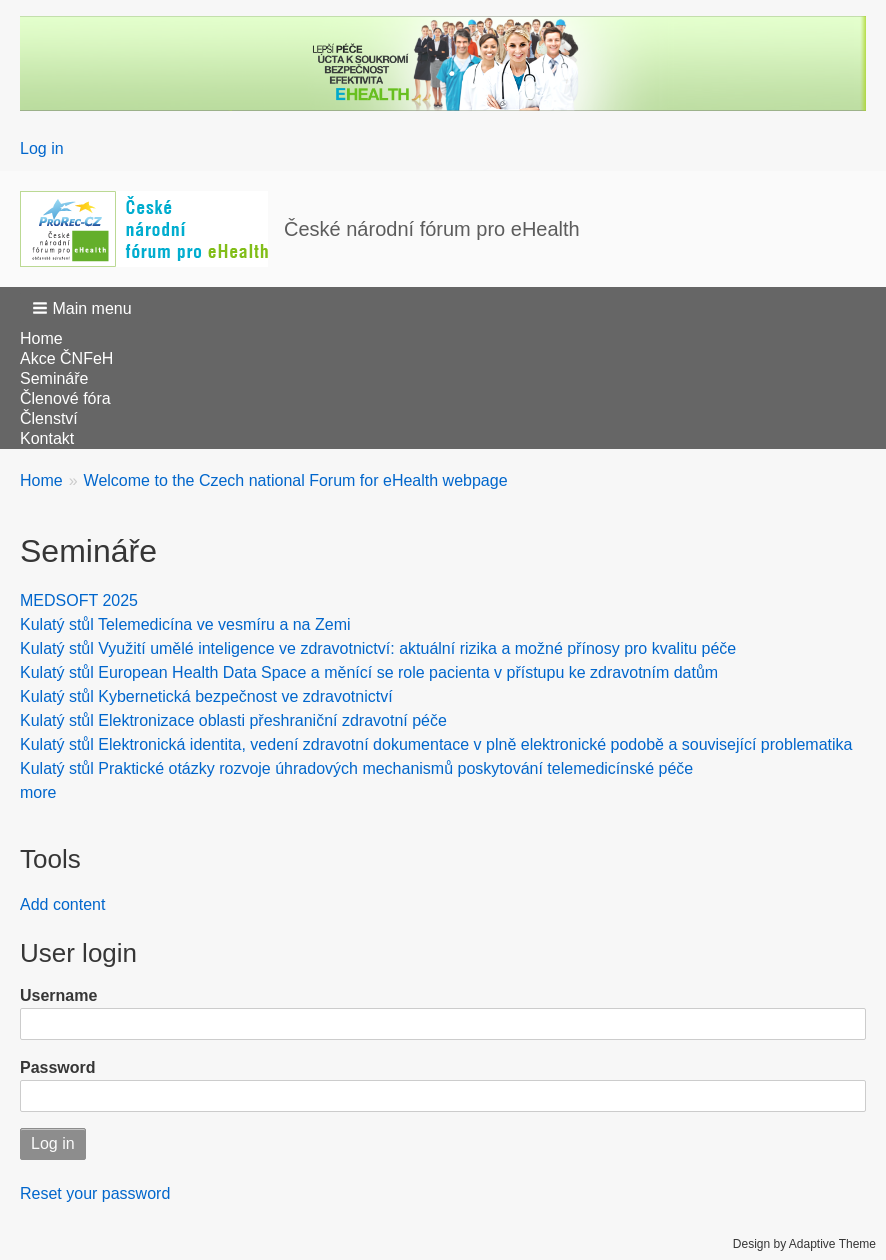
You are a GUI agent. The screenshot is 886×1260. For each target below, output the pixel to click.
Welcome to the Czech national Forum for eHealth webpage (296, 480)
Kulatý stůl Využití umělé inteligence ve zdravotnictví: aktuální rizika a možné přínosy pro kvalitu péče (378, 648)
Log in (42, 148)
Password (58, 1067)
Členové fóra (65, 398)
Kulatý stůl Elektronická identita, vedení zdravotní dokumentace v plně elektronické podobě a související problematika (436, 744)
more (38, 792)
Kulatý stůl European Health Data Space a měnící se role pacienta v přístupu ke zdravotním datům (369, 672)
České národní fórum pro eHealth (432, 229)
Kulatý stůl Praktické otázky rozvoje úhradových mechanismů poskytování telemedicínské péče (356, 768)
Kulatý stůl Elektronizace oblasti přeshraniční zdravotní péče (233, 720)
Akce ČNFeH (66, 358)
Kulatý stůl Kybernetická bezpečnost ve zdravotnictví (206, 696)
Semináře (54, 378)
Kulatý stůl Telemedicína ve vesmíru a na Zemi (185, 624)
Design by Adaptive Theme (804, 1244)
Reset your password (95, 1193)
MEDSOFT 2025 (79, 600)
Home (41, 338)
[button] (84, 308)
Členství (49, 418)
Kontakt (47, 438)
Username (58, 995)
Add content (62, 904)
